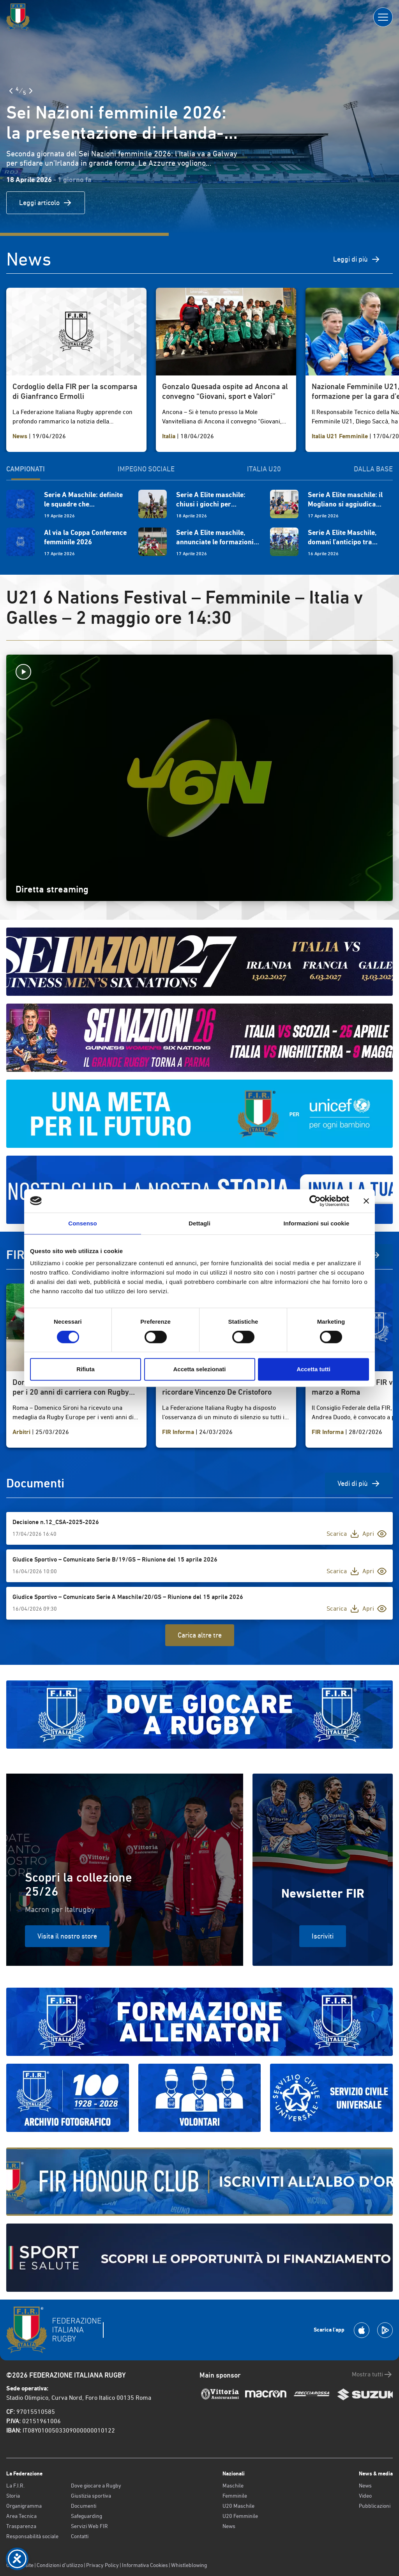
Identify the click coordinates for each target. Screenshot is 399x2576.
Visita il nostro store (67, 1936)
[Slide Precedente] (11, 90)
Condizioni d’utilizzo (60, 2565)
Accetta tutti (313, 1369)
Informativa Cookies (145, 2565)
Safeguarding (86, 2516)
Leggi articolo (45, 202)
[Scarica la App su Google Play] (385, 2330)
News (228, 2526)
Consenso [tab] (82, 1223)
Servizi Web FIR (89, 2526)
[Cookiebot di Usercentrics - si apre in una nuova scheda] (315, 1201)
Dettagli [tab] (199, 1223)
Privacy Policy (102, 2565)
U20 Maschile (238, 2506)
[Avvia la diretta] (199, 672)
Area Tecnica (21, 2516)
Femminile (234, 2496)
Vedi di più (358, 1483)
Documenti (83, 2506)
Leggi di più (356, 259)
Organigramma (24, 2506)
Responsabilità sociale (32, 2536)
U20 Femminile (240, 2516)
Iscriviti (323, 1936)
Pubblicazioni (374, 2506)
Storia (13, 2496)
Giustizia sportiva (91, 2496)
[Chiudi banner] (366, 1201)
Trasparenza (21, 2526)
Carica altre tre (200, 1635)
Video (365, 2496)
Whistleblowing (189, 2565)
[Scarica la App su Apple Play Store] (361, 2330)
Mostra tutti (372, 2374)
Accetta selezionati (199, 1369)
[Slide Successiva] (30, 90)
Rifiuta (85, 1369)
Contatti (79, 2536)
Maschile (233, 2485)
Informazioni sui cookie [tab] (317, 1223)
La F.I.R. (15, 2485)
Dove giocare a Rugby (96, 2485)
